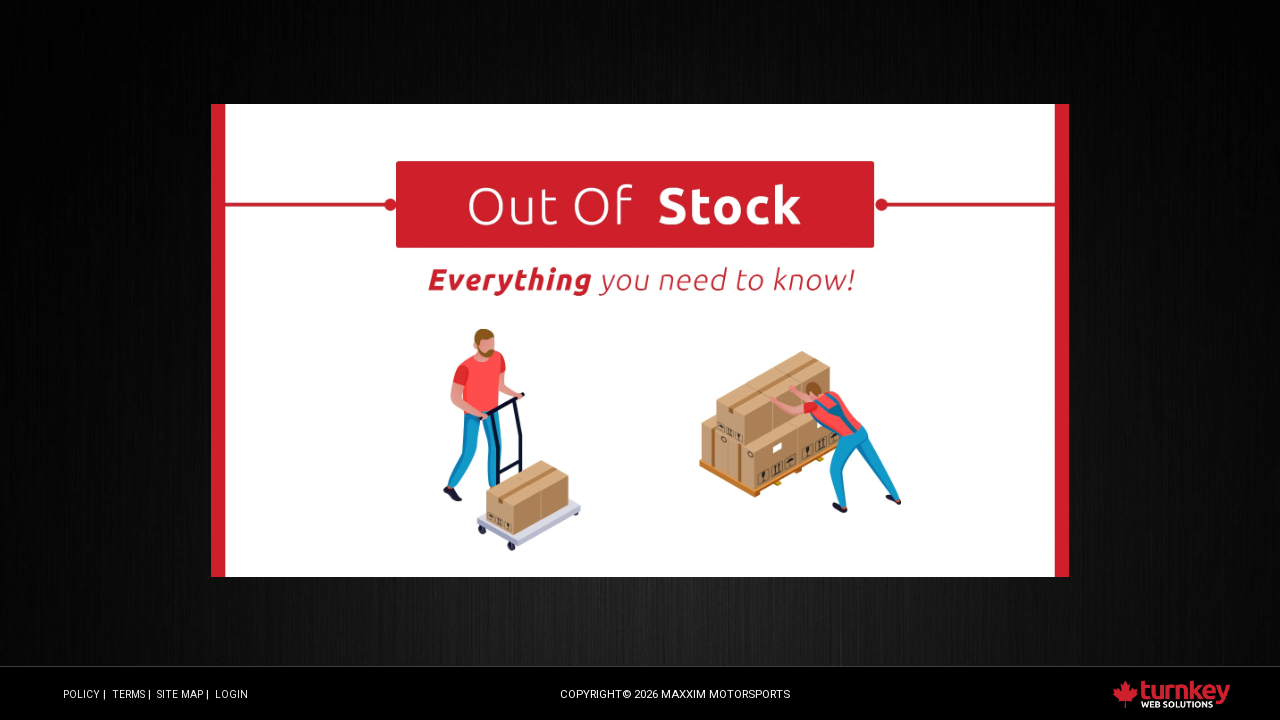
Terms (128, 694)
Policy (81, 694)
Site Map (180, 694)
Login (231, 694)
